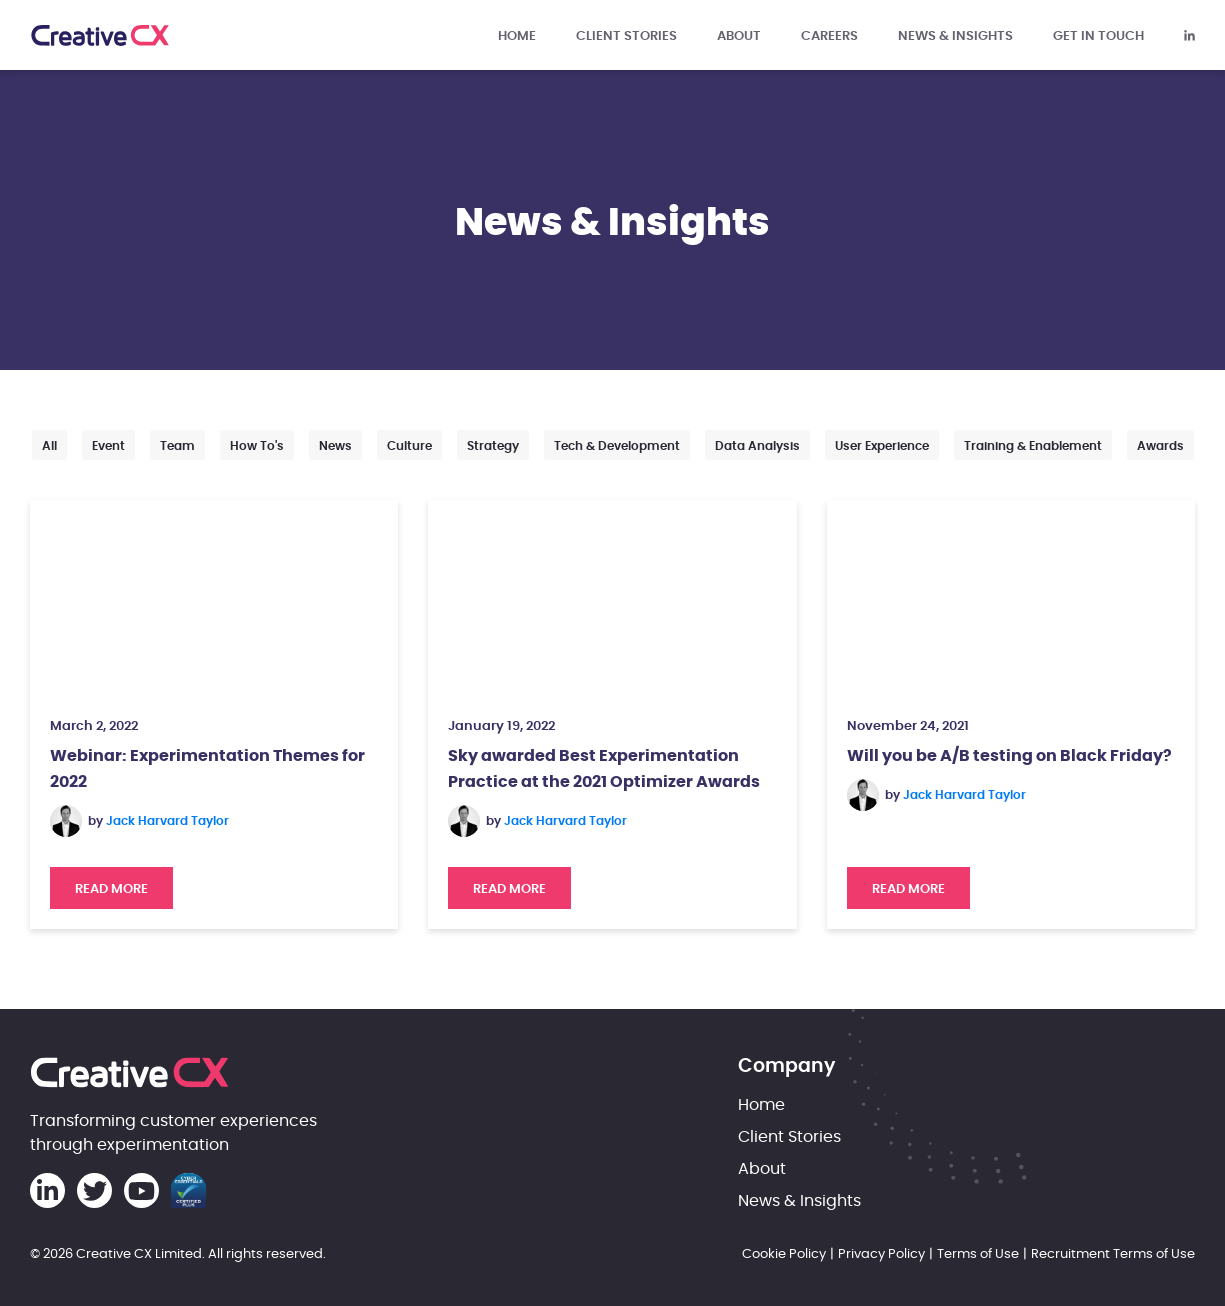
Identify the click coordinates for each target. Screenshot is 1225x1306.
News (335, 446)
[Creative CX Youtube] (141, 1190)
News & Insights (955, 35)
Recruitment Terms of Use (1113, 1253)
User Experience (882, 446)
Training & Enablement (1033, 446)
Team (177, 446)
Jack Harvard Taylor (167, 821)
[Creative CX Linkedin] (1189, 35)
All (49, 446)
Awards (1160, 446)
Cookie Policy (784, 1253)
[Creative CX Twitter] (94, 1190)
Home (517, 35)
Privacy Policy (881, 1253)
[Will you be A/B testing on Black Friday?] (1011, 600)
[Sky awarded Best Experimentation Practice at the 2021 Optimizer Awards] (612, 600)
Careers (829, 35)
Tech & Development (617, 446)
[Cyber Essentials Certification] (188, 1190)
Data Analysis (757, 446)
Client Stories (626, 35)
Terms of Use (978, 1253)
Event (108, 446)
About (739, 35)
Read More (124, 881)
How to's (257, 446)
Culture (409, 446)
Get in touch (1098, 35)
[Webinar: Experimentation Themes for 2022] (214, 600)
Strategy (493, 446)
